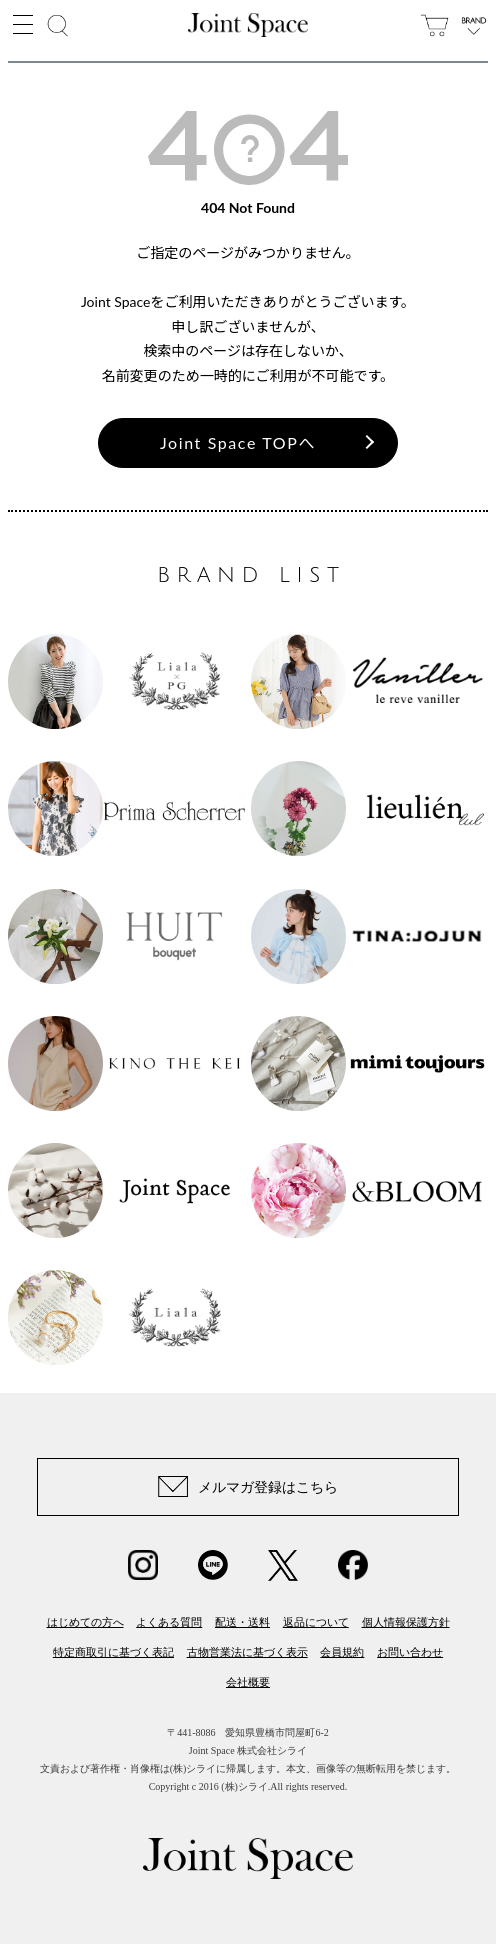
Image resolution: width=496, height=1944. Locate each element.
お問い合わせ (410, 1652)
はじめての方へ (85, 1622)
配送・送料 (242, 1622)
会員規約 (342, 1652)
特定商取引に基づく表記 (113, 1652)
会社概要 (248, 1682)
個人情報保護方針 (406, 1622)
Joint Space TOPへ (238, 442)
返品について (316, 1622)
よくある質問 (169, 1622)
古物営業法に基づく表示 (247, 1652)
